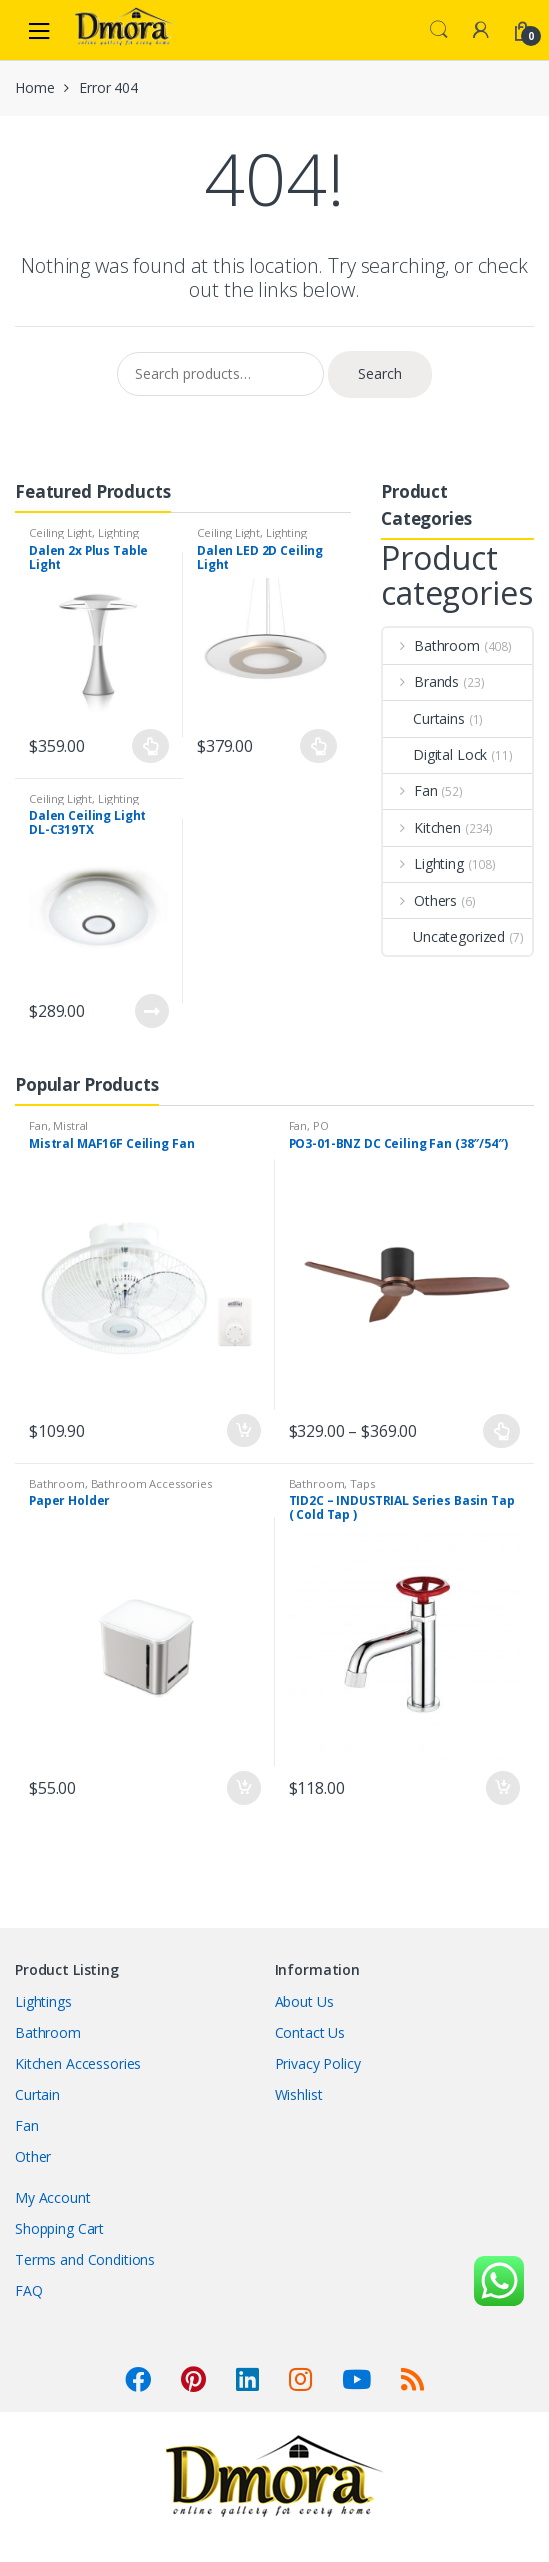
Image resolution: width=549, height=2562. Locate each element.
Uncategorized (444, 936)
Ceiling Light (60, 532)
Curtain (37, 2094)
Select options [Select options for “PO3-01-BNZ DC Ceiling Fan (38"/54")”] (502, 1431)
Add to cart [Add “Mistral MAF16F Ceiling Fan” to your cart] (243, 1431)
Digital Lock (435, 754)
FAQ (29, 2290)
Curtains (424, 718)
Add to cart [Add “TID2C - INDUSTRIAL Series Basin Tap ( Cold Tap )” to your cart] (502, 1788)
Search (439, 30)
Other (33, 2156)
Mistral (70, 1125)
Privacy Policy (318, 2063)
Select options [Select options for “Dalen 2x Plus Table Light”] (151, 746)
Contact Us (310, 2032)
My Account (53, 2197)
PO (321, 1125)
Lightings (43, 2001)
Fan (410, 790)
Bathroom (431, 645)
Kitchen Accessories (78, 2063)
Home (34, 87)
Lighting (118, 532)
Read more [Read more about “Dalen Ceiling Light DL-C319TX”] (151, 1011)
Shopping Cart (59, 2228)
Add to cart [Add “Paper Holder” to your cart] (243, 1788)
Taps (362, 1483)
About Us (304, 2001)
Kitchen (422, 827)
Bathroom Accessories (151, 1483)
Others (420, 900)
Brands (421, 681)
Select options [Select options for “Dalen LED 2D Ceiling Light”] (319, 746)
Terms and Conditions (85, 2259)
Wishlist (299, 2094)
